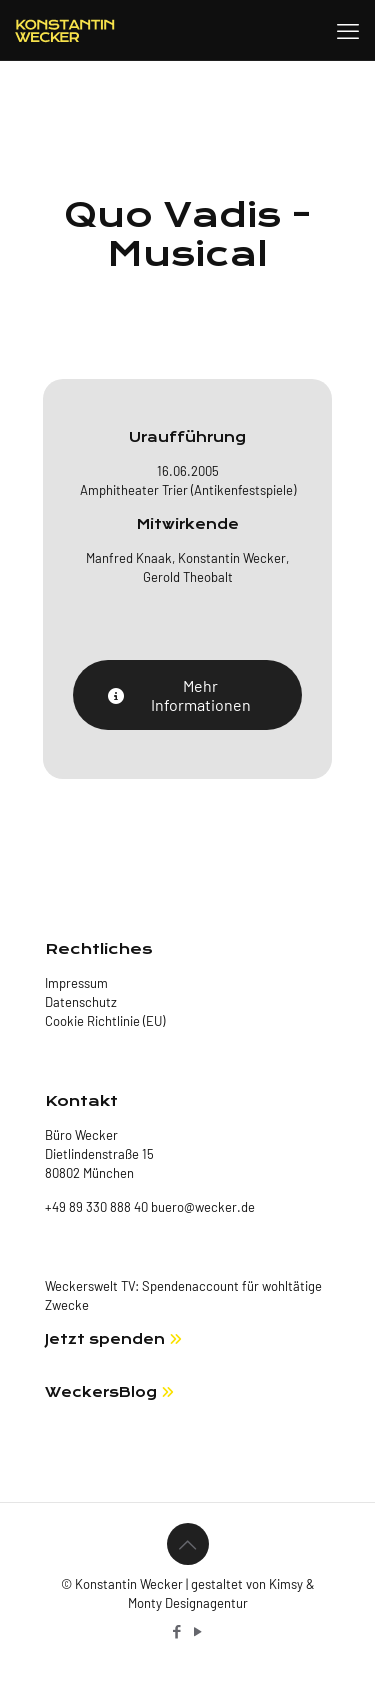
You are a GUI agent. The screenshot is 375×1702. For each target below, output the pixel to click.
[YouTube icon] (198, 1631)
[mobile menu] (348, 30)
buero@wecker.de (201, 1207)
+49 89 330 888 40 (96, 1207)
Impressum (76, 983)
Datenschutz (81, 1002)
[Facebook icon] (177, 1631)
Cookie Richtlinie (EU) (105, 1021)
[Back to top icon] (188, 1544)
